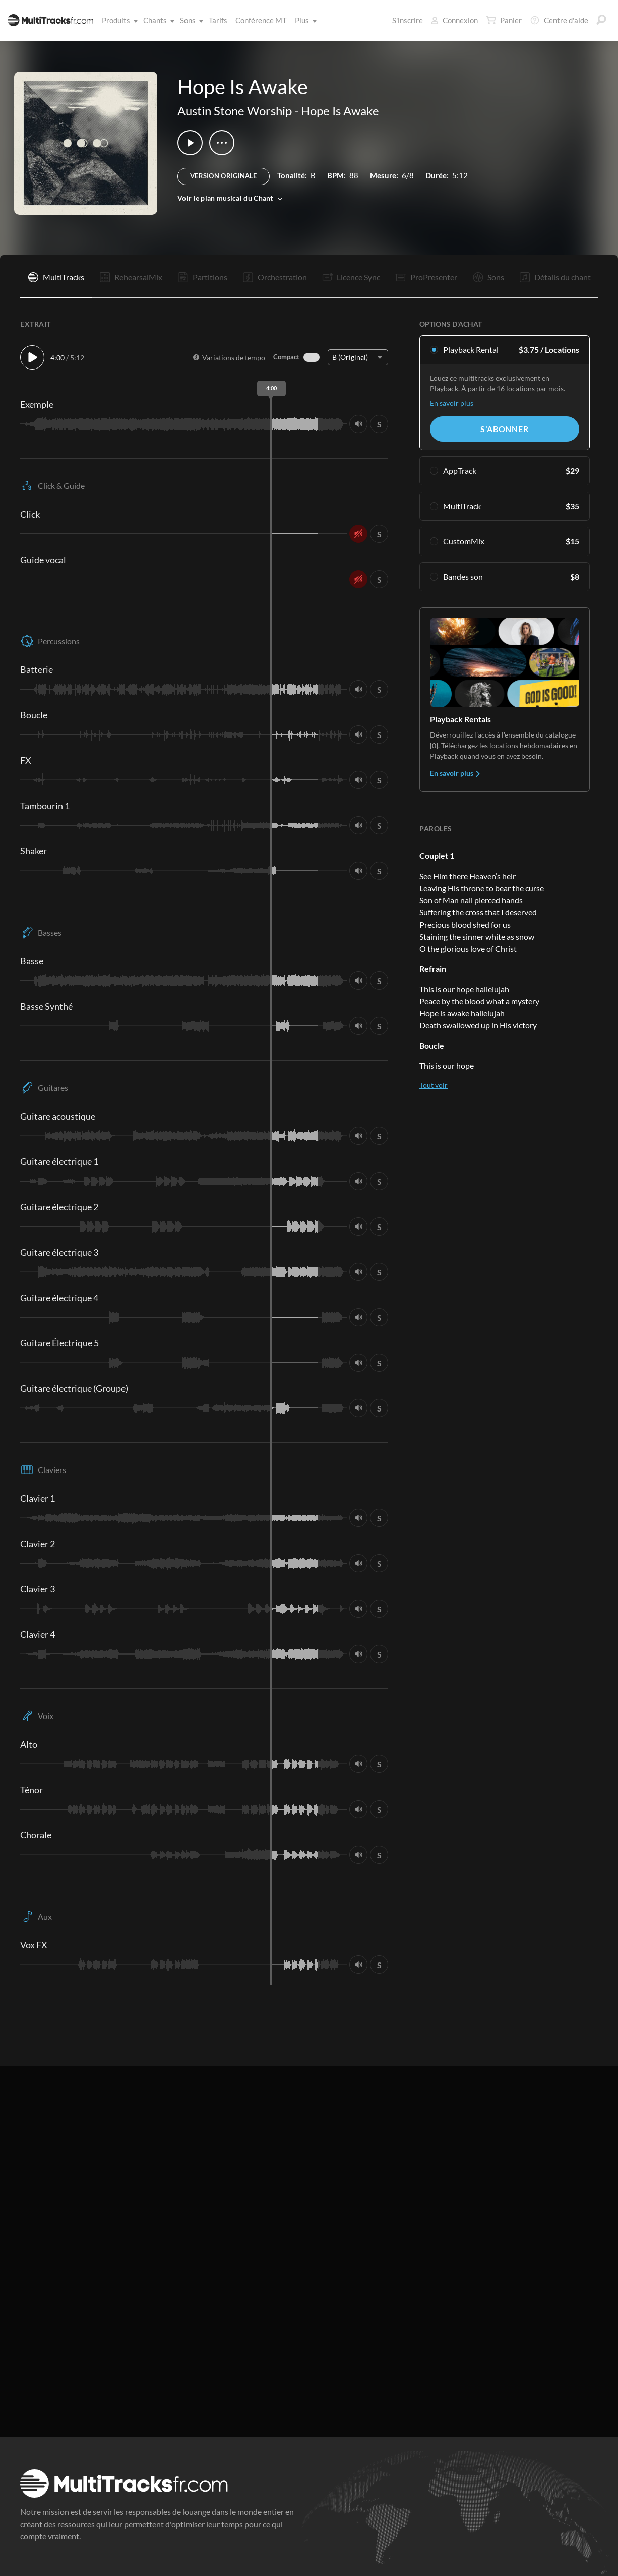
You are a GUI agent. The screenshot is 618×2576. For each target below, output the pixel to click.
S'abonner (504, 429)
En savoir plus (451, 403)
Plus (304, 20)
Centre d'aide (559, 20)
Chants (157, 20)
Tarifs (218, 20)
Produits (118, 20)
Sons (190, 20)
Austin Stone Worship (234, 110)
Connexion (454, 20)
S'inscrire (407, 20)
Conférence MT (261, 20)
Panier (504, 20)
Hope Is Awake (340, 110)
